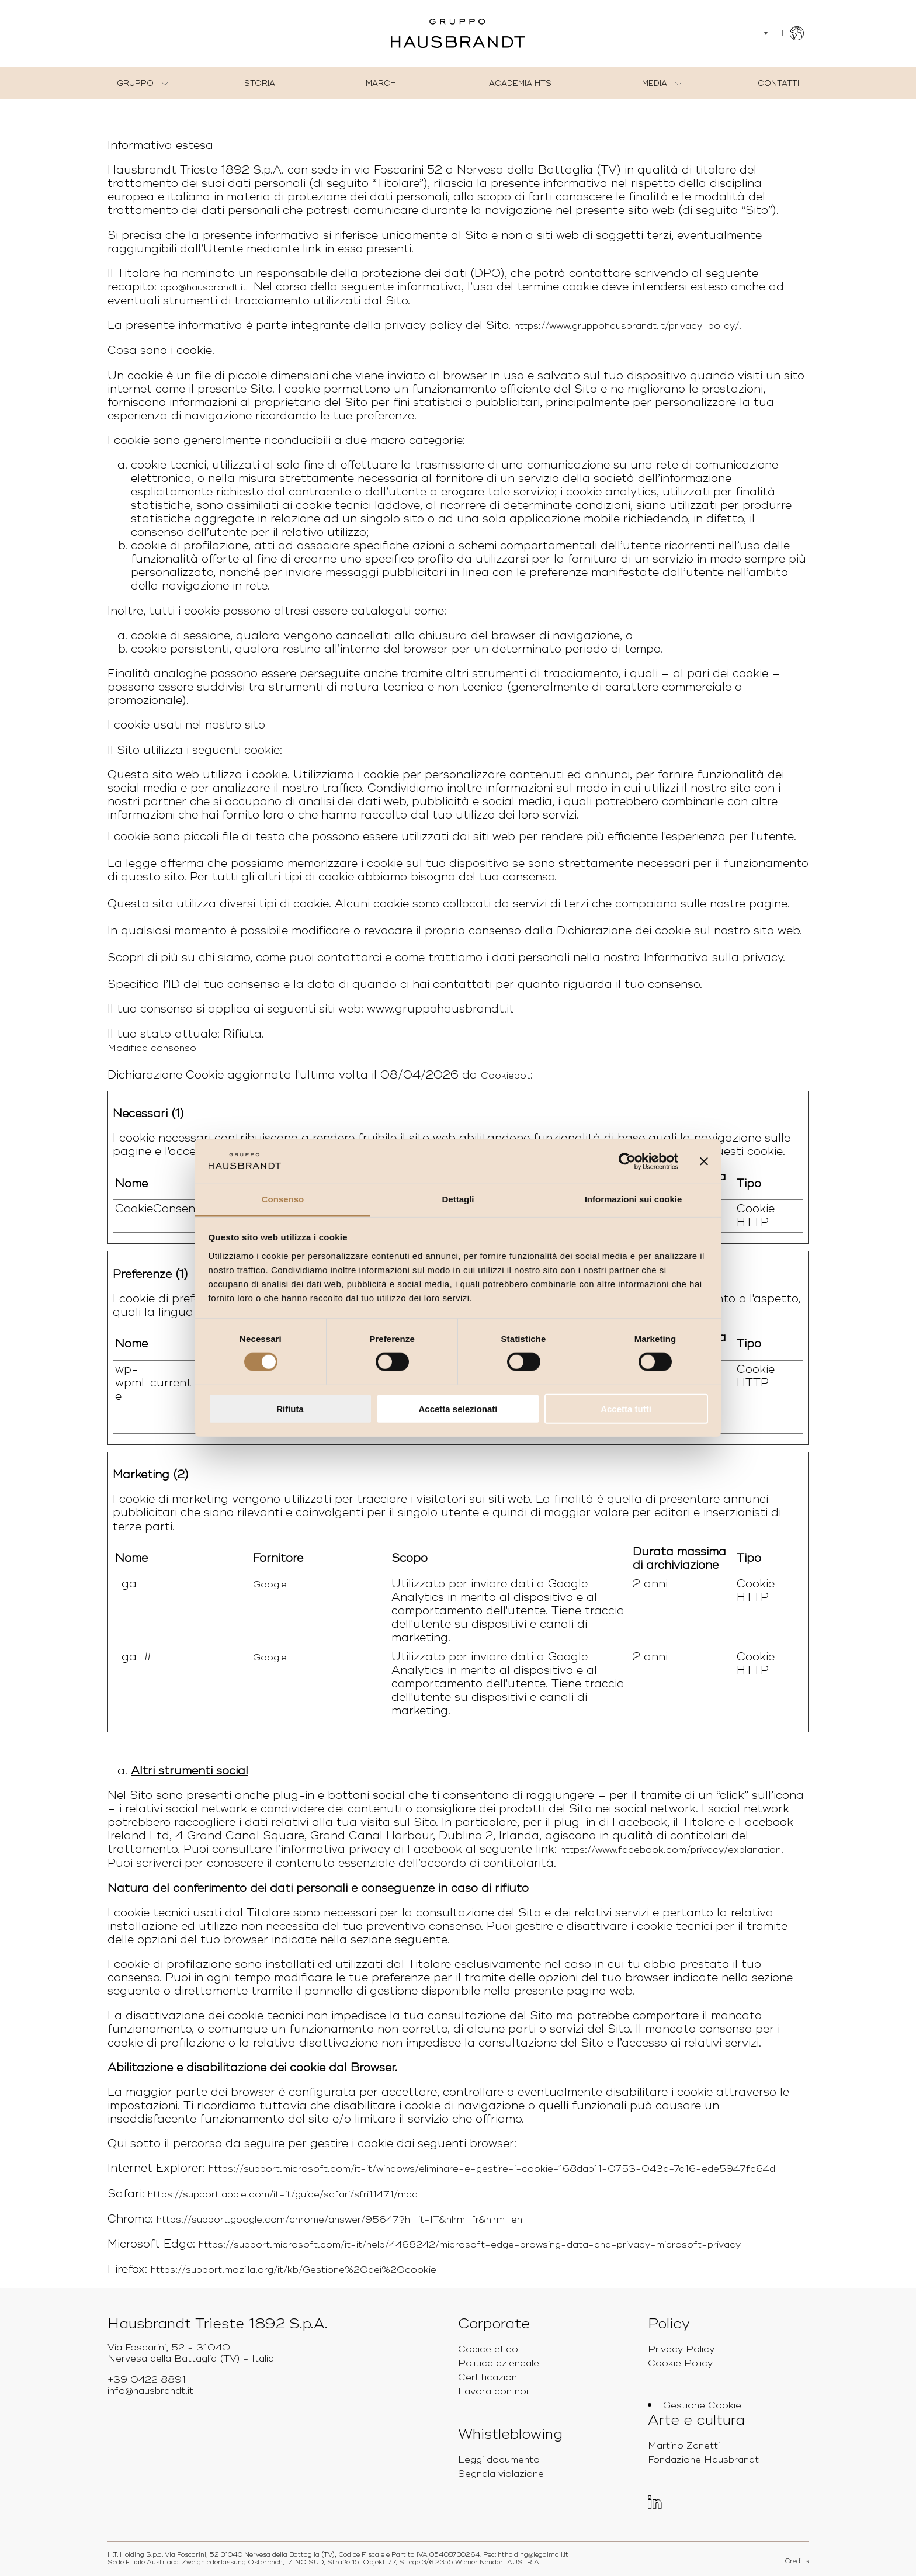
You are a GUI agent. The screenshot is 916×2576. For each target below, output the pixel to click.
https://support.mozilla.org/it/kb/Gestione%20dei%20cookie (293, 2270)
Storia (259, 83)
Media (654, 83)
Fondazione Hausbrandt (703, 2460)
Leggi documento (499, 2460)
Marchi (382, 83)
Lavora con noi (493, 2391)
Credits (797, 2561)
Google (270, 1584)
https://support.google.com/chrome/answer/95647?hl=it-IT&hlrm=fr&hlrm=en (339, 2219)
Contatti (778, 83)
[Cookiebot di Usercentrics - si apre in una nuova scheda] (627, 1161)
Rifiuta (290, 1408)
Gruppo (135, 83)
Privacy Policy (681, 2349)
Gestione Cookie (702, 2405)
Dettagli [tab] (458, 1199)
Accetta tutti (626, 1408)
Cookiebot (505, 1075)
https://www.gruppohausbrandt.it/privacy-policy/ (626, 326)
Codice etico (488, 2349)
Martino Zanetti (684, 2446)
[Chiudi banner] (704, 1161)
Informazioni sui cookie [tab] (633, 1199)
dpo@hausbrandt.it (203, 287)
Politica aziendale (498, 2363)
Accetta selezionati (457, 1408)
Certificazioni (488, 2377)
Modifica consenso (151, 1048)
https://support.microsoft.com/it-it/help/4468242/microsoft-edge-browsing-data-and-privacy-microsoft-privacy (470, 2245)
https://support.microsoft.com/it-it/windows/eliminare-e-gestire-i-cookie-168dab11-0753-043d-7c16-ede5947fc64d (492, 2169)
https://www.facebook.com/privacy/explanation (670, 1850)
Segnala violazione (501, 2474)
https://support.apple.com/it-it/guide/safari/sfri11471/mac (283, 2194)
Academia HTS (520, 83)
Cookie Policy (680, 2363)
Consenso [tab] (283, 1199)
